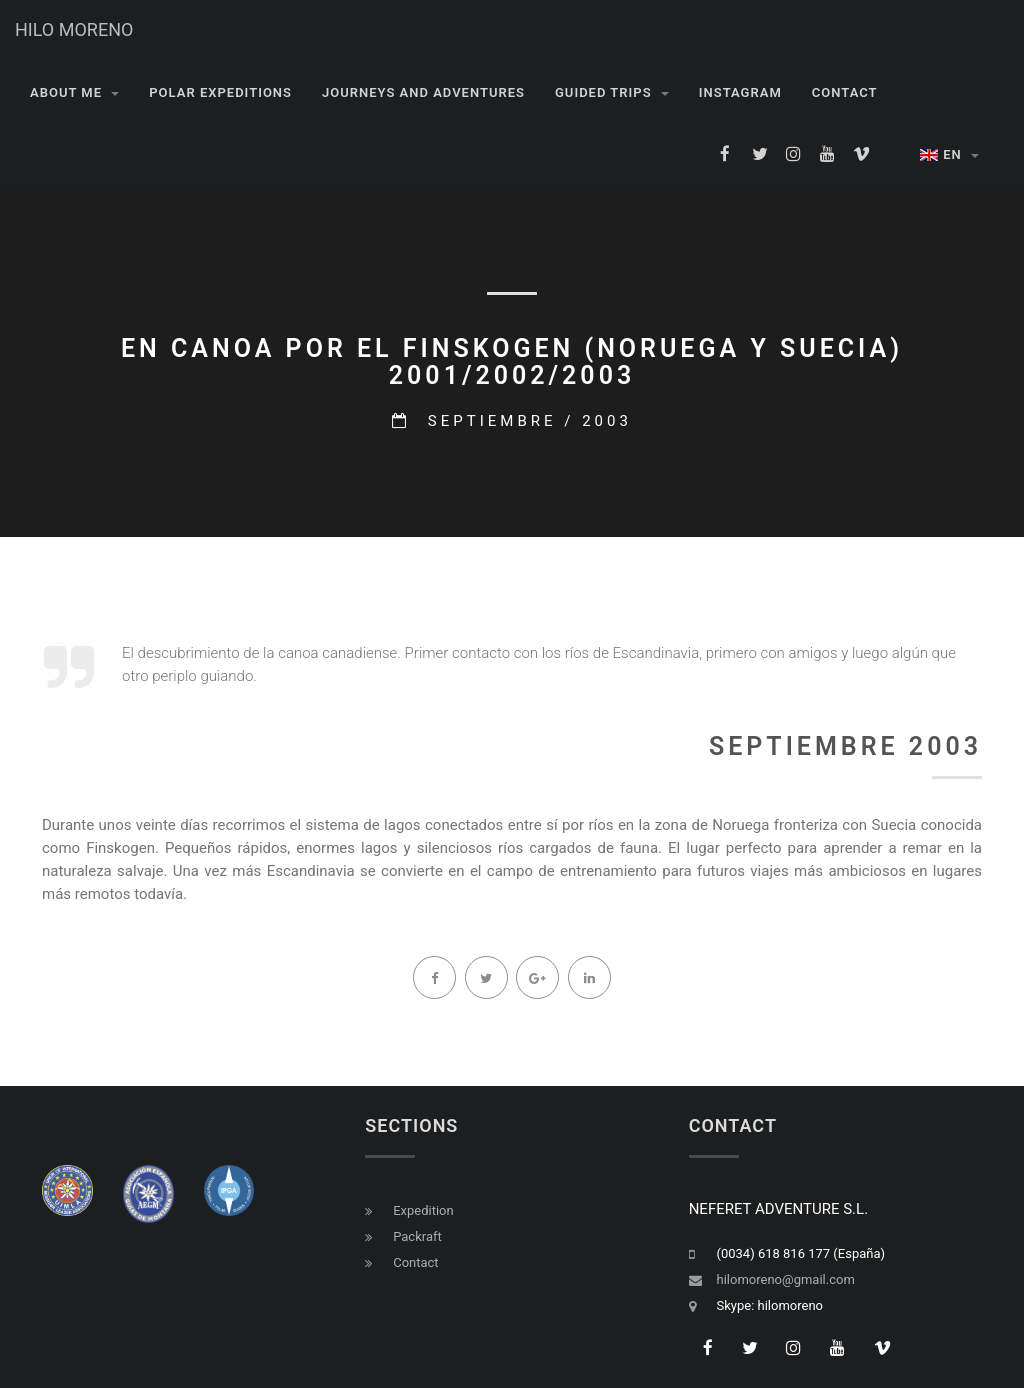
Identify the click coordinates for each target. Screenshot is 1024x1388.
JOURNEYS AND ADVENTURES (423, 92)
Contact (415, 1262)
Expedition (423, 1210)
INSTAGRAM (740, 92)
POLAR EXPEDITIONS (220, 92)
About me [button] (74, 92)
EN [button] (949, 154)
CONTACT (845, 92)
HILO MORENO (74, 29)
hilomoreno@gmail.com (786, 1279)
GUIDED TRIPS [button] (612, 92)
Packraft (417, 1236)
